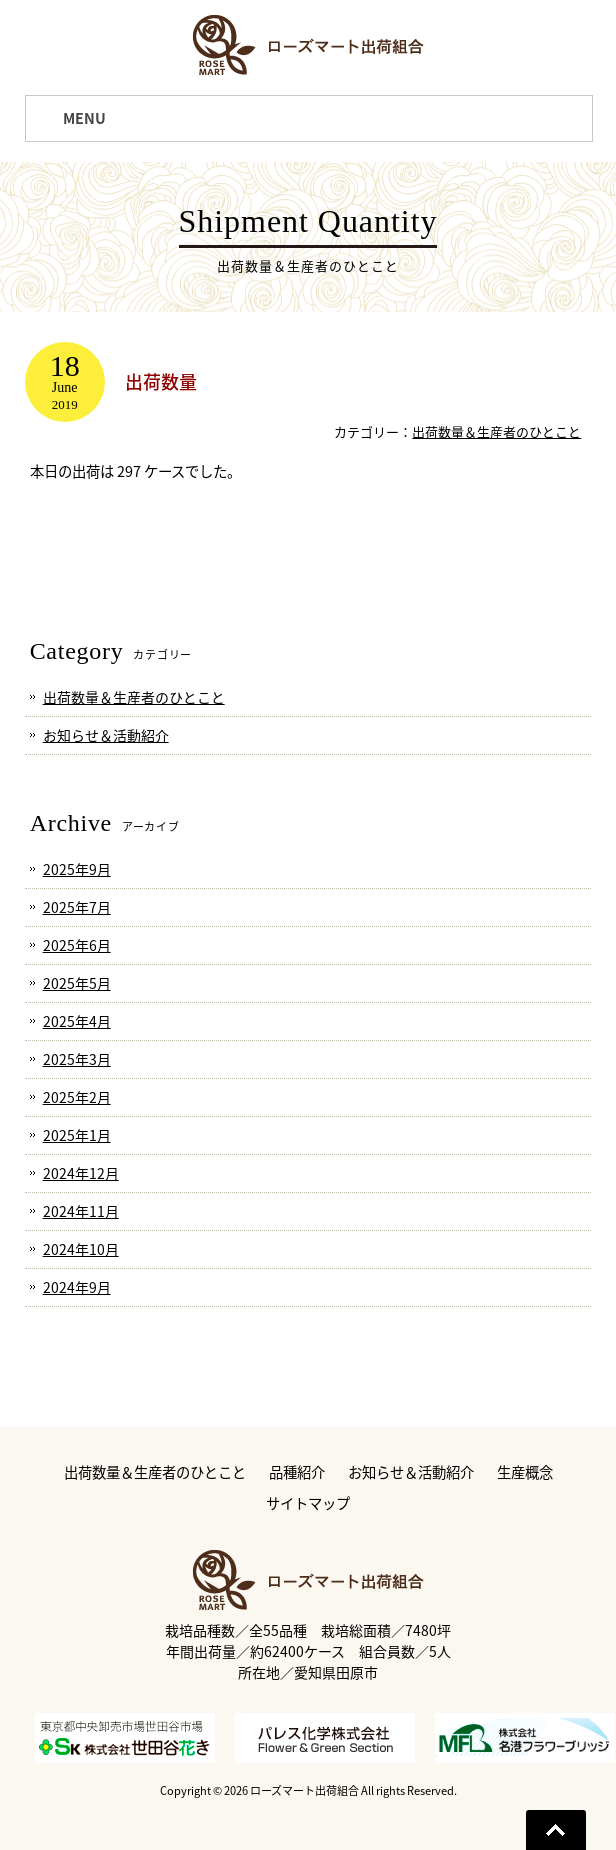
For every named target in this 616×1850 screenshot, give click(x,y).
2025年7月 (77, 907)
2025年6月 (77, 945)
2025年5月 (77, 983)
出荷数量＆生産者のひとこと (496, 431)
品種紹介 (297, 1472)
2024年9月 (77, 1287)
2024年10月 (81, 1249)
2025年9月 (77, 869)
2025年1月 (77, 1135)
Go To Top (556, 1830)
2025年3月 (77, 1059)
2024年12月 (81, 1173)
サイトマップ (308, 1503)
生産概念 (525, 1472)
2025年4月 (77, 1021)
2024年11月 (81, 1211)
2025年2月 (77, 1097)
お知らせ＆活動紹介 (106, 735)
